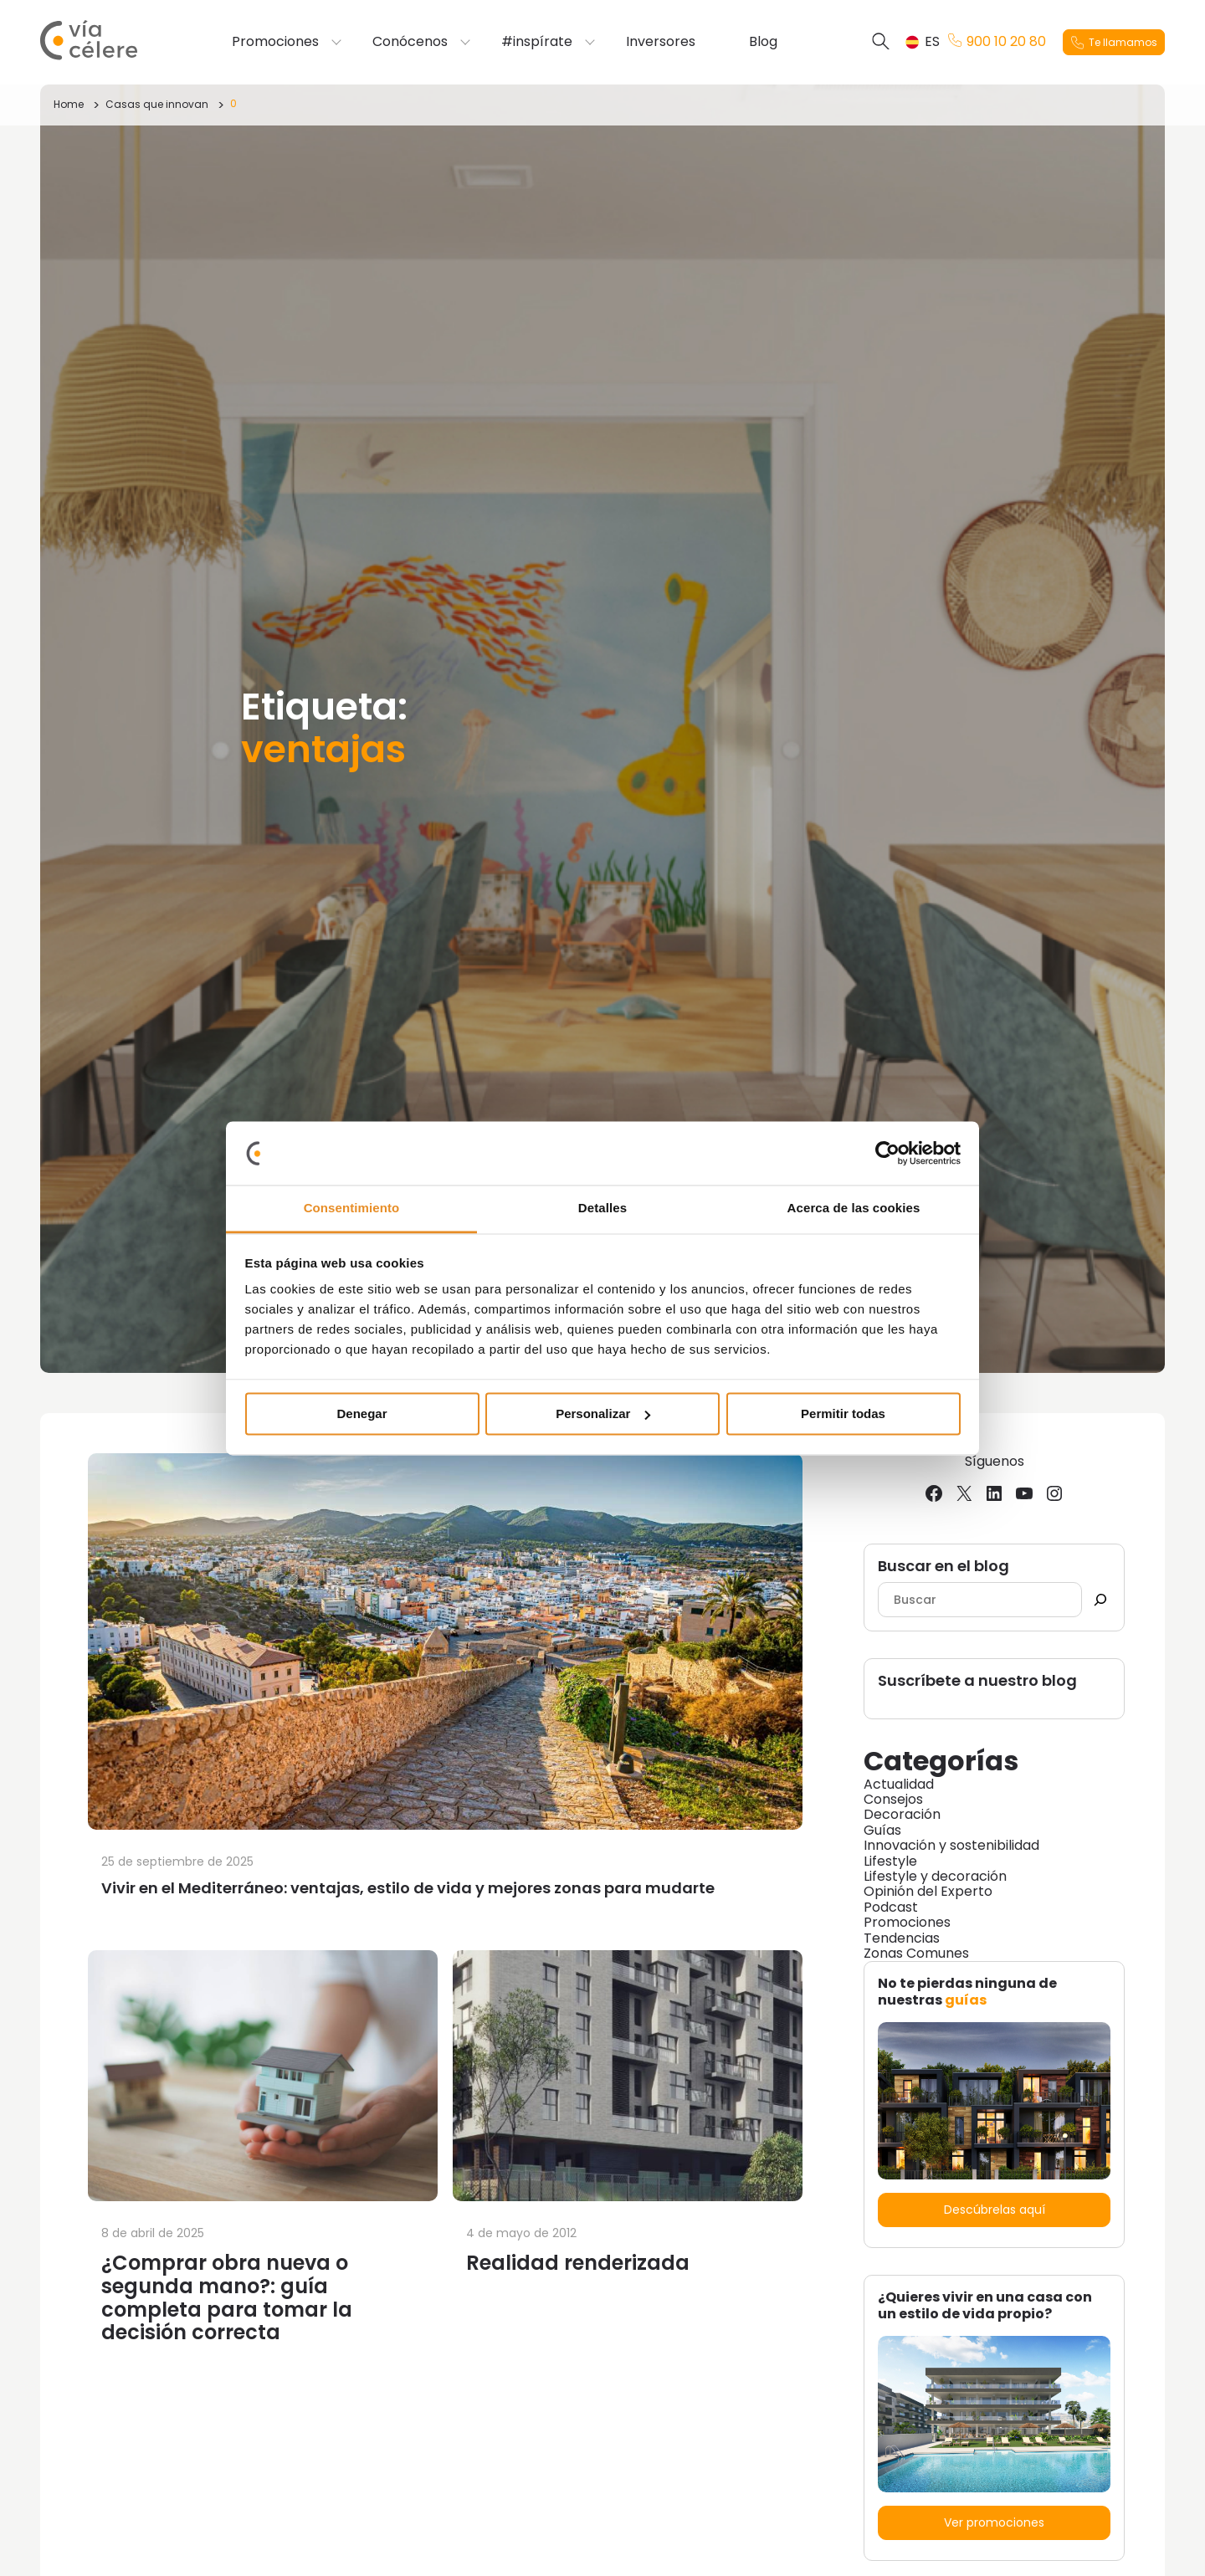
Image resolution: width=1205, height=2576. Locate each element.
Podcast (891, 1907)
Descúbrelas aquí (994, 2209)
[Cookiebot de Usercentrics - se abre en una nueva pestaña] (887, 1152)
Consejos (893, 1799)
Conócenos (410, 41)
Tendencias (902, 1938)
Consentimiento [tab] (352, 1208)
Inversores (660, 41)
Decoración (902, 1814)
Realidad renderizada (578, 2262)
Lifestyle (890, 1861)
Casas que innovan (156, 104)
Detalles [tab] (602, 1208)
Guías (882, 1830)
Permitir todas (843, 1413)
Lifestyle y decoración (935, 1876)
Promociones (275, 41)
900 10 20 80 (997, 41)
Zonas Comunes (916, 1953)
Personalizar (603, 1413)
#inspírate (536, 41)
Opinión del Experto (928, 1891)
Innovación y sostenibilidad (951, 1845)
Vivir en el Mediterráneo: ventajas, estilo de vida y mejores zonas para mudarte (408, 1887)
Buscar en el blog (943, 1566)
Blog (763, 41)
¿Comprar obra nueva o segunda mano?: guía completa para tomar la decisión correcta (226, 2297)
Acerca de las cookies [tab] (853, 1208)
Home (69, 104)
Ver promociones (994, 2522)
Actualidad (899, 1784)
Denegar (361, 1413)
